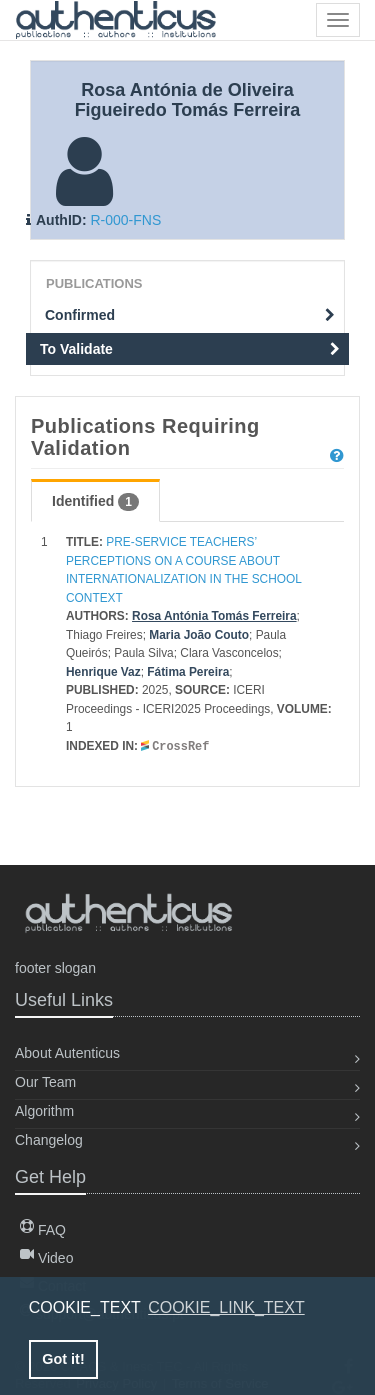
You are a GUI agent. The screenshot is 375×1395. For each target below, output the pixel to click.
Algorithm (44, 1111)
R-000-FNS (125, 220)
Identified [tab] (95, 502)
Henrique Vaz (103, 672)
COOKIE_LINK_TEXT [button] (226, 1307)
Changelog (49, 1140)
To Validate (190, 349)
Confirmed (190, 315)
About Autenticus (67, 1053)
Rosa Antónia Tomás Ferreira (214, 616)
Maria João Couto (199, 635)
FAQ (43, 1230)
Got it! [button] (63, 1359)
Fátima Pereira (188, 672)
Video (46, 1258)
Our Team (45, 1082)
